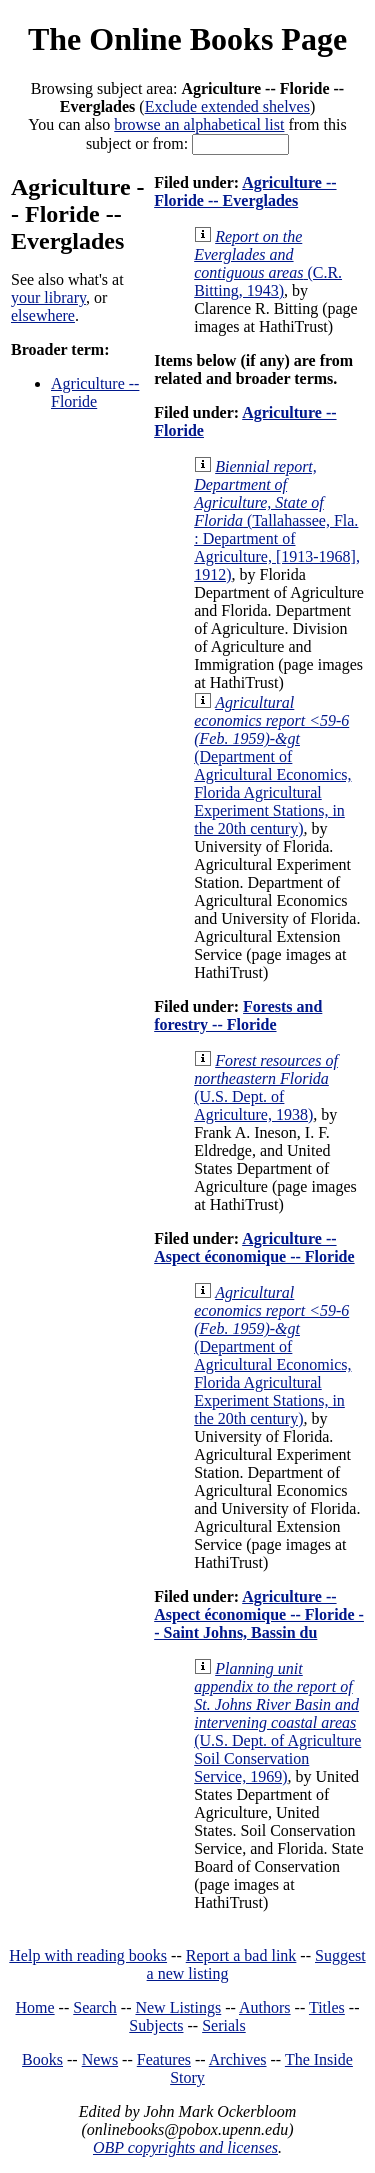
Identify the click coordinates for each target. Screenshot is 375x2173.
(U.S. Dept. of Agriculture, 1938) (266, 1087)
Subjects (156, 2025)
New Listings (178, 2007)
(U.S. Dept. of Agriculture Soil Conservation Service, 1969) (277, 1722)
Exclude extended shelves (227, 106)
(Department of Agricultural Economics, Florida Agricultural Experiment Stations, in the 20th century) (272, 765)
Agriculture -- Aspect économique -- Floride (254, 1247)
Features (164, 2059)
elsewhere (43, 315)
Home (35, 2007)
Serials (224, 2025)
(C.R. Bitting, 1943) (268, 263)
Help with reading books (88, 1955)
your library (48, 297)
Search (95, 2007)
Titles (327, 2007)
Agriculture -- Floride (95, 392)
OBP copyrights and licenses (185, 2147)
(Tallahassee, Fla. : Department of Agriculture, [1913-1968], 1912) (277, 520)
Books (42, 2059)
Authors (265, 2007)
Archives (238, 2059)
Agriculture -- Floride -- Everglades (245, 191)
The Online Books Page (187, 39)
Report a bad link (241, 1955)
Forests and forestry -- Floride (238, 1015)
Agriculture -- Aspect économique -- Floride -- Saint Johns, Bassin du (259, 1614)
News (100, 2059)
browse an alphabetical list (199, 124)
